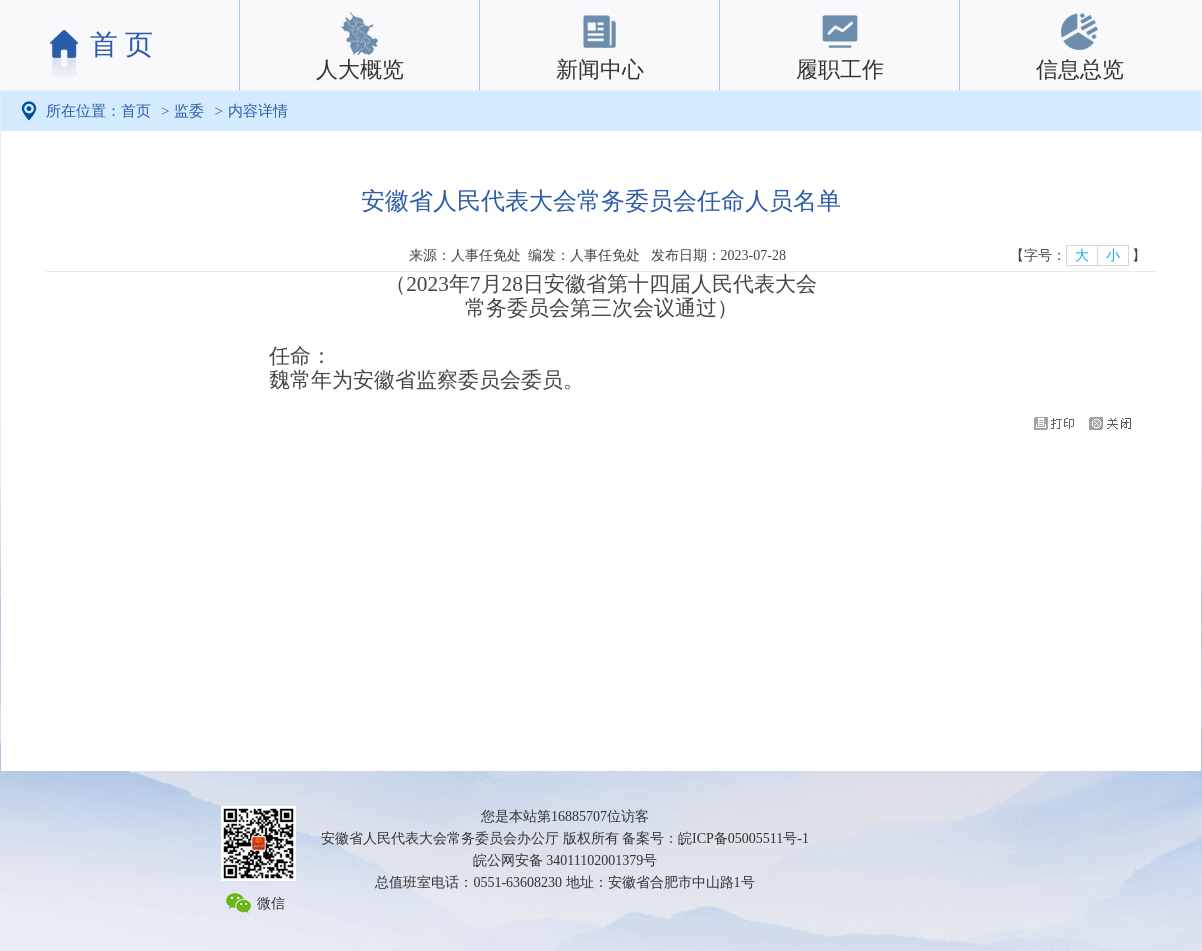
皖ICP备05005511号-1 (743, 838)
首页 (136, 111)
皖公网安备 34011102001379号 (565, 860)
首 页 (121, 44)
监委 (189, 111)
